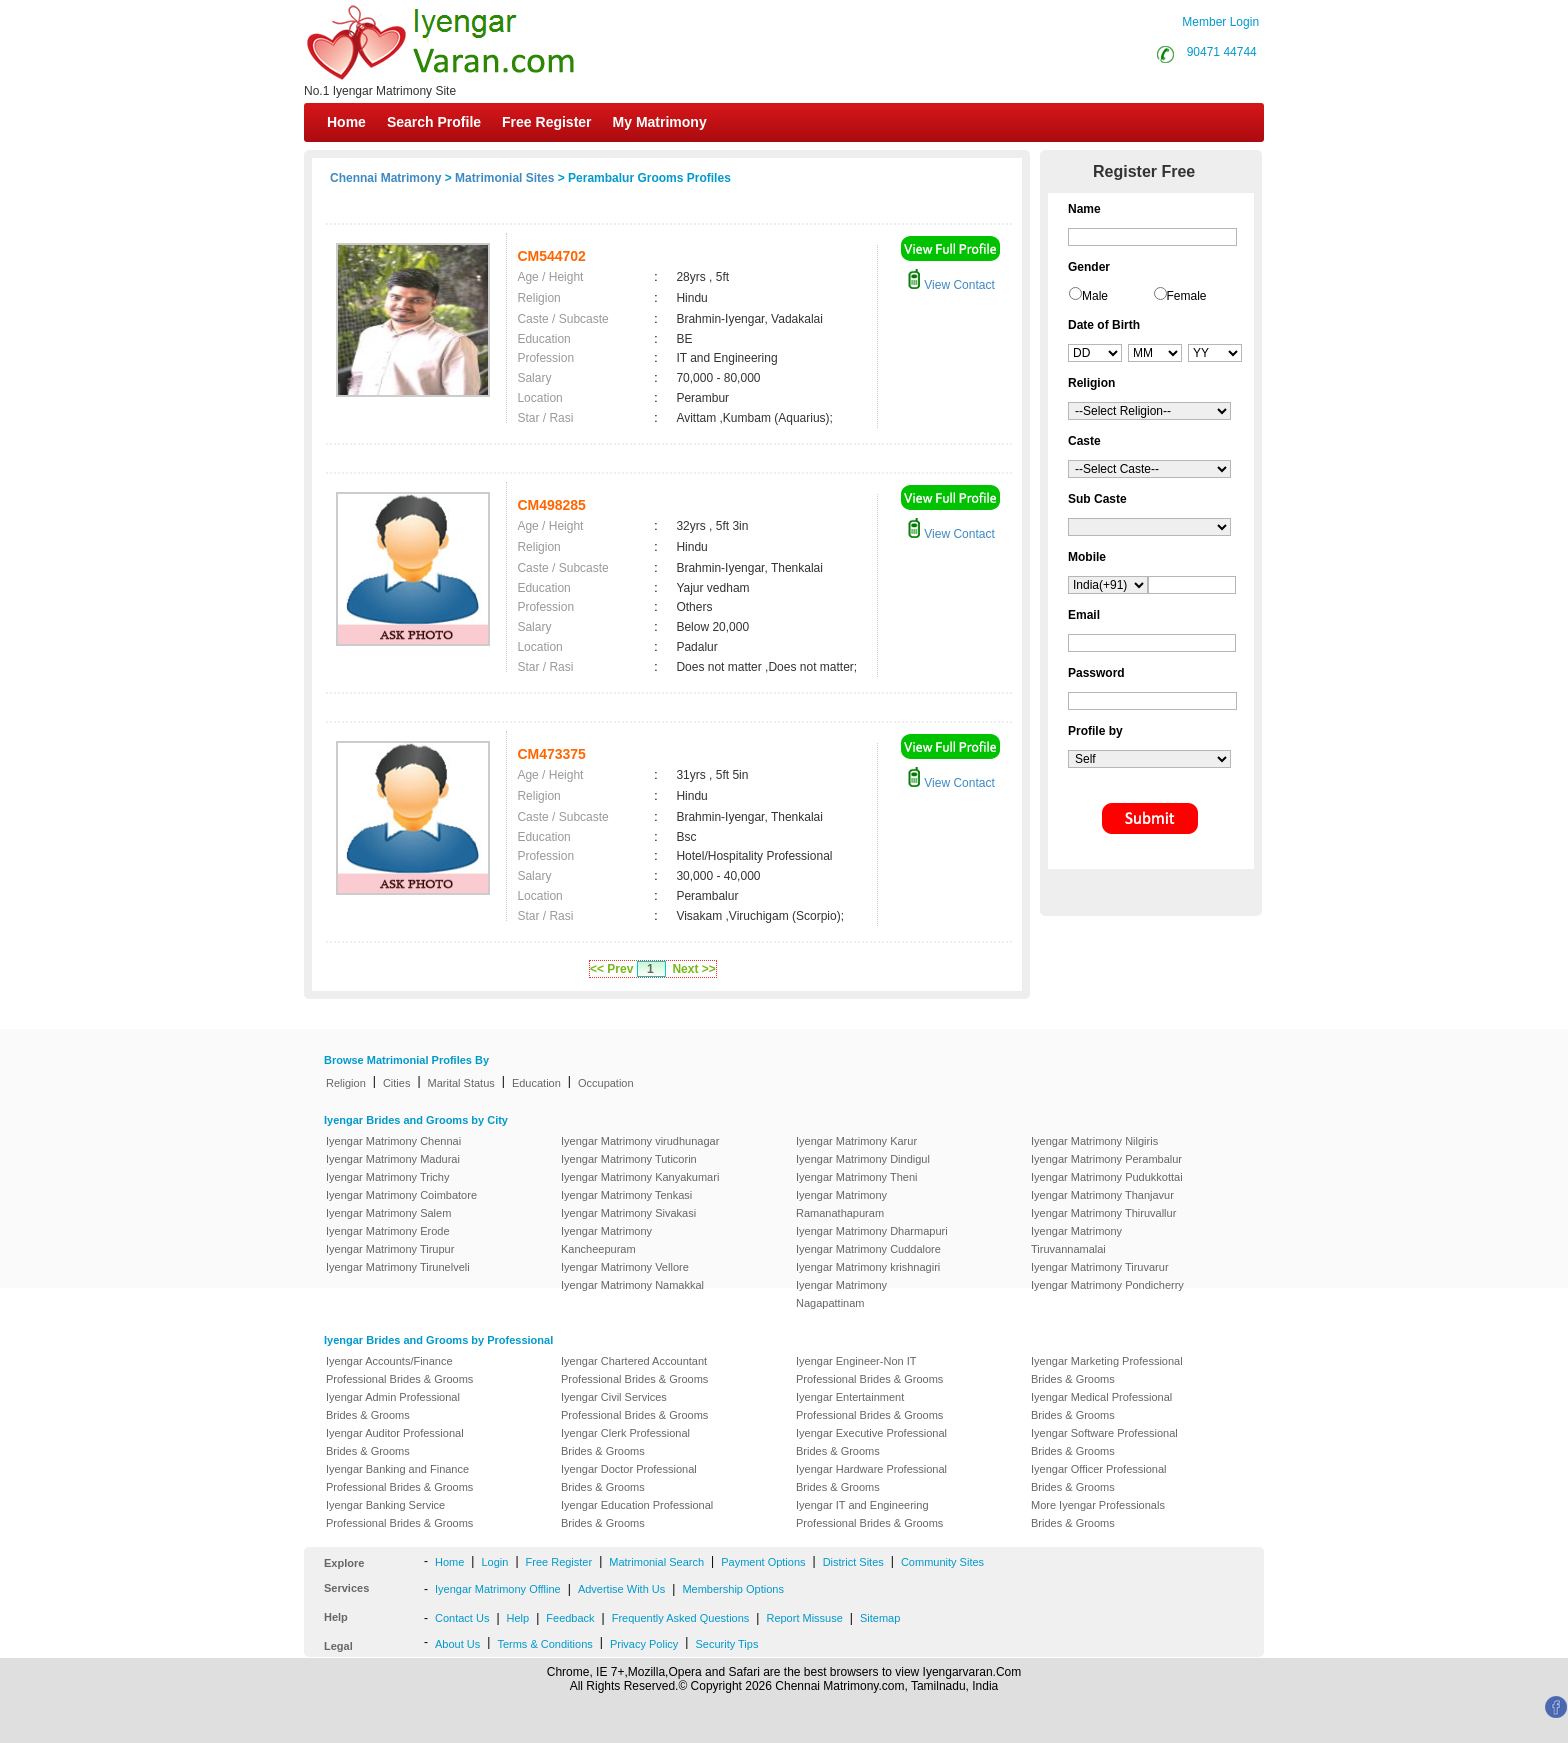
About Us (457, 1644)
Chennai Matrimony (385, 178)
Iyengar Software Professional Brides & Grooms (1104, 1442)
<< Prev (611, 969)
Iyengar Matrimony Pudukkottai (1107, 1177)
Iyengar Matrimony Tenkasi (626, 1195)
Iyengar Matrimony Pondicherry (1107, 1285)
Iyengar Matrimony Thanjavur (1102, 1195)
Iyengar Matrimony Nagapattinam (841, 1294)
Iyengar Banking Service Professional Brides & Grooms (399, 1514)
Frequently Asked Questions (681, 1618)
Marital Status (461, 1083)
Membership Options (733, 1589)
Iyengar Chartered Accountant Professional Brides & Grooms (634, 1370)
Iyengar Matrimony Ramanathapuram (841, 1204)
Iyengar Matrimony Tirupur (390, 1249)
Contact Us (462, 1618)
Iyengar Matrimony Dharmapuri (872, 1231)
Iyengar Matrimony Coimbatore (401, 1195)
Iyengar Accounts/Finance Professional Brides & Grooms (399, 1370)
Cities (397, 1083)
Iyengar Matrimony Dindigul (863, 1159)
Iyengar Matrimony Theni (856, 1177)
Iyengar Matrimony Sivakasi (628, 1213)
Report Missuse (804, 1618)
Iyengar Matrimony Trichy (387, 1177)
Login (494, 1562)
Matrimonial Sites (504, 178)
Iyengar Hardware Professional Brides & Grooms (871, 1478)
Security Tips (726, 1644)
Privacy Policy (644, 1644)
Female (1187, 296)
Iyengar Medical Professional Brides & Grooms (1101, 1406)
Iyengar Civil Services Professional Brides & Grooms (634, 1406)
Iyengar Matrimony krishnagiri (868, 1267)
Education (536, 1083)
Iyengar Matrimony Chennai (393, 1141)
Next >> (693, 969)
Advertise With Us (621, 1589)
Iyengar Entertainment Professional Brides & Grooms (869, 1406)
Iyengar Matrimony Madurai (393, 1159)
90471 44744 (1222, 52)
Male (1095, 296)
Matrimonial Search (656, 1562)
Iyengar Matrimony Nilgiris (1094, 1141)
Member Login (1220, 22)
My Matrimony (660, 122)
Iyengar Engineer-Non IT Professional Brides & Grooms (869, 1370)
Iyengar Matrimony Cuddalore (868, 1249)
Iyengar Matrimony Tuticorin (629, 1159)
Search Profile (434, 122)
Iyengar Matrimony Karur (856, 1141)
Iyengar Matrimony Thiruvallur (1103, 1213)
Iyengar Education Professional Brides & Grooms (637, 1514)
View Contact (951, 285)
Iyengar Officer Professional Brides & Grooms (1099, 1478)
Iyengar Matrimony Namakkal (632, 1285)
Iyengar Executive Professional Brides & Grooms (871, 1442)
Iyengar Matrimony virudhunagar (640, 1141)
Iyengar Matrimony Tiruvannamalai (1076, 1240)
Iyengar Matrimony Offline (498, 1589)
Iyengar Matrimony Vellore (625, 1267)
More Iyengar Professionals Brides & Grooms (1098, 1514)
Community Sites (942, 1562)
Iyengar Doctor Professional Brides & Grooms (629, 1478)
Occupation (606, 1083)
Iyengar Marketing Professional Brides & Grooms (1107, 1370)
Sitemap (880, 1618)
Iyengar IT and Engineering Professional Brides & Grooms (869, 1514)
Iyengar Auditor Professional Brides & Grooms (395, 1442)
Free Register (546, 122)
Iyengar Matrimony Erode (388, 1231)
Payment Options (763, 1562)
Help (518, 1618)
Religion (346, 1083)
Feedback (570, 1618)
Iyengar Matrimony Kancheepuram (606, 1240)
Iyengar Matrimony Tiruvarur (1100, 1267)
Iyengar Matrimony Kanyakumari (640, 1177)
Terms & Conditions (544, 1644)
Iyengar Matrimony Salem (388, 1213)
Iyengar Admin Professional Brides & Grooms (393, 1406)
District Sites (853, 1562)
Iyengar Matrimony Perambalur (1106, 1159)
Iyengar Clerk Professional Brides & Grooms (625, 1442)
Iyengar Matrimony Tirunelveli (398, 1267)
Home (346, 122)
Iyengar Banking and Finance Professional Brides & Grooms (399, 1478)
